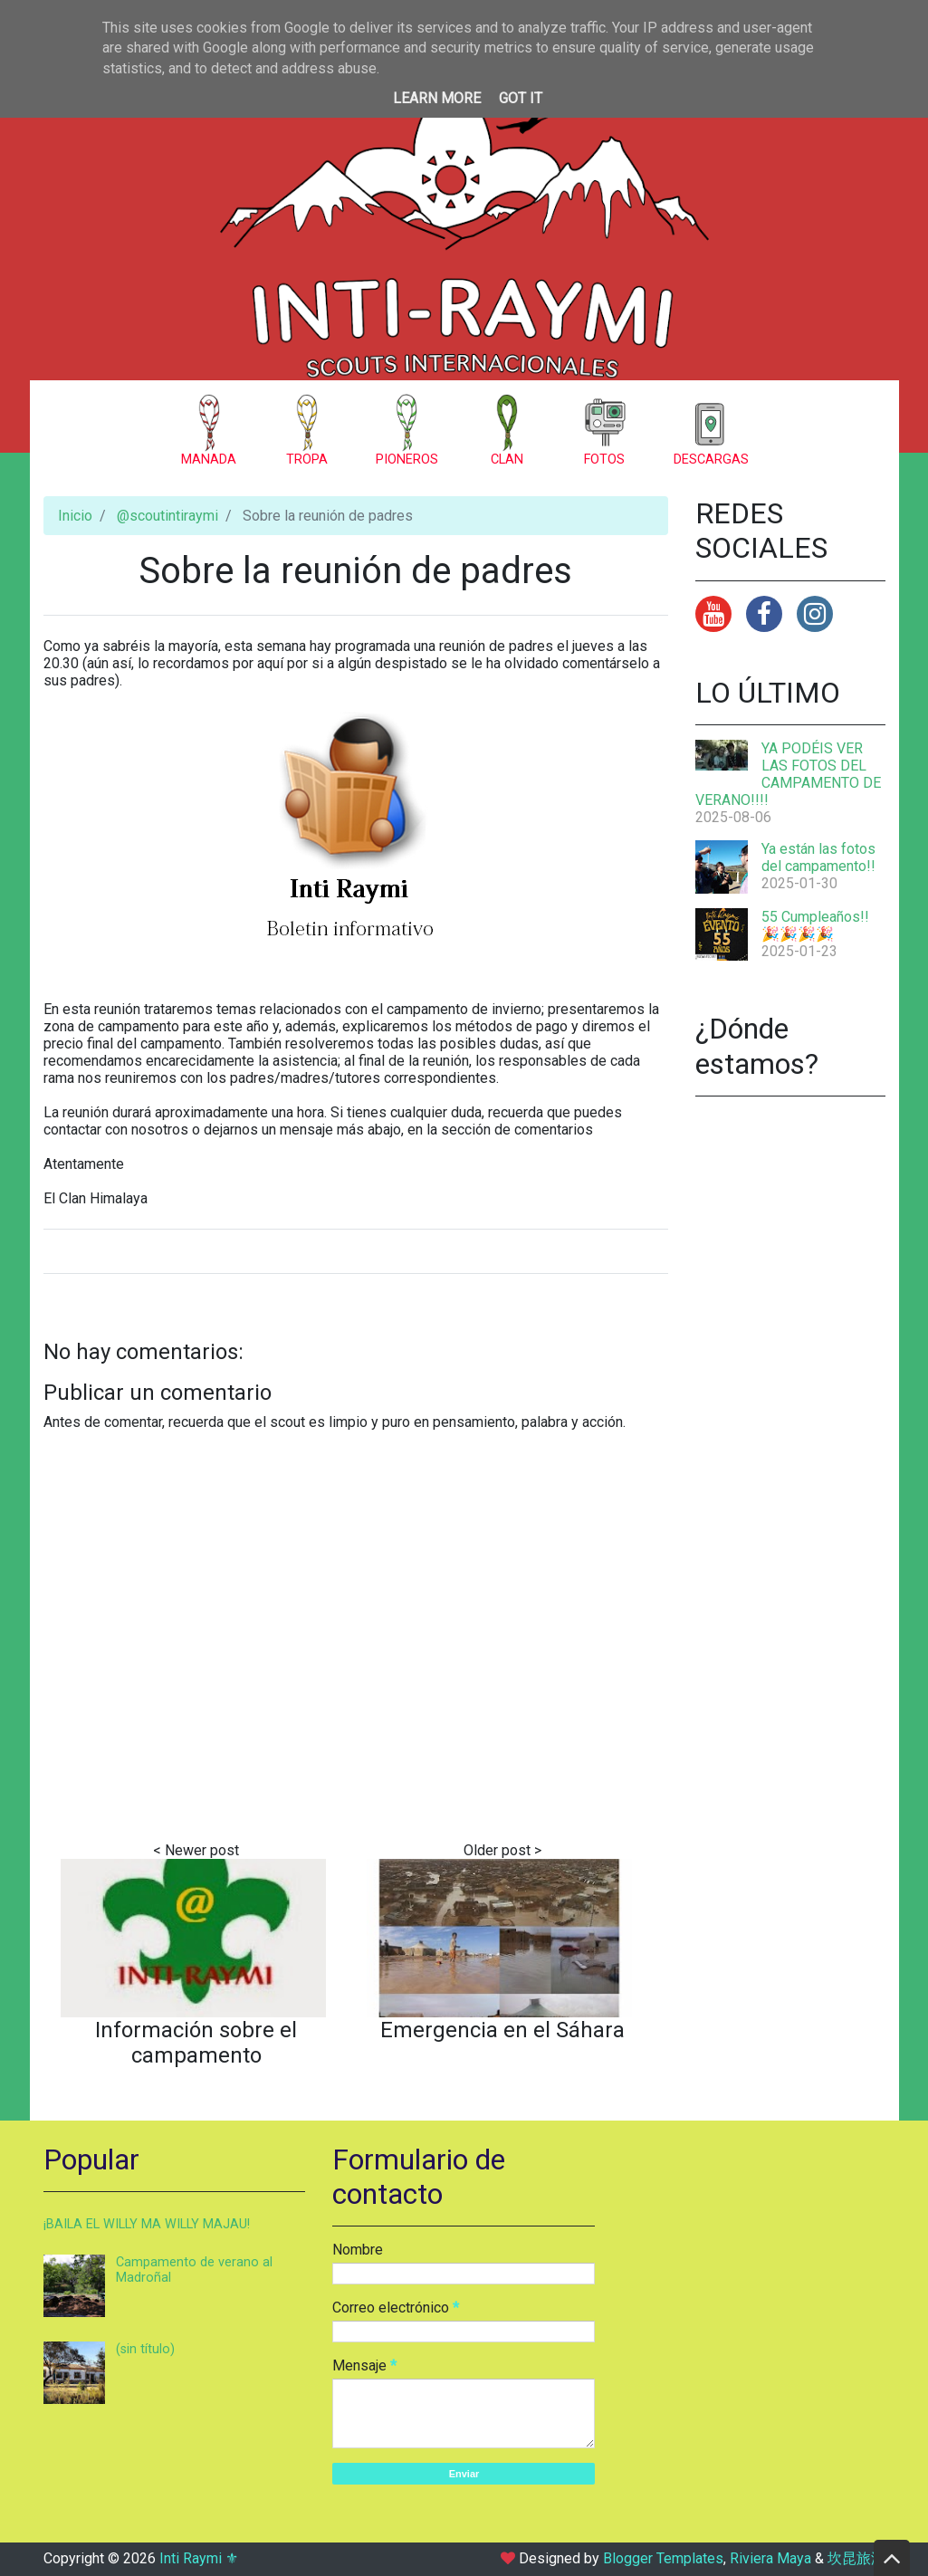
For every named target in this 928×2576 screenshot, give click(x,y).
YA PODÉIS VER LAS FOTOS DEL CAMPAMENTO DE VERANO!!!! (788, 774)
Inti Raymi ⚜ (198, 2558)
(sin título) (145, 2349)
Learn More (437, 98)
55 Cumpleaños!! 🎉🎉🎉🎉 (815, 925)
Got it (520, 98)
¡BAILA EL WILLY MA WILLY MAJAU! (146, 2224)
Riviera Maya (770, 2558)
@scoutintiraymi (167, 515)
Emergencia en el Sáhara (502, 2030)
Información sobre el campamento (196, 2042)
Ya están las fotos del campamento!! (818, 857)
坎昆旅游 (856, 2558)
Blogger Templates (663, 2558)
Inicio (75, 515)
